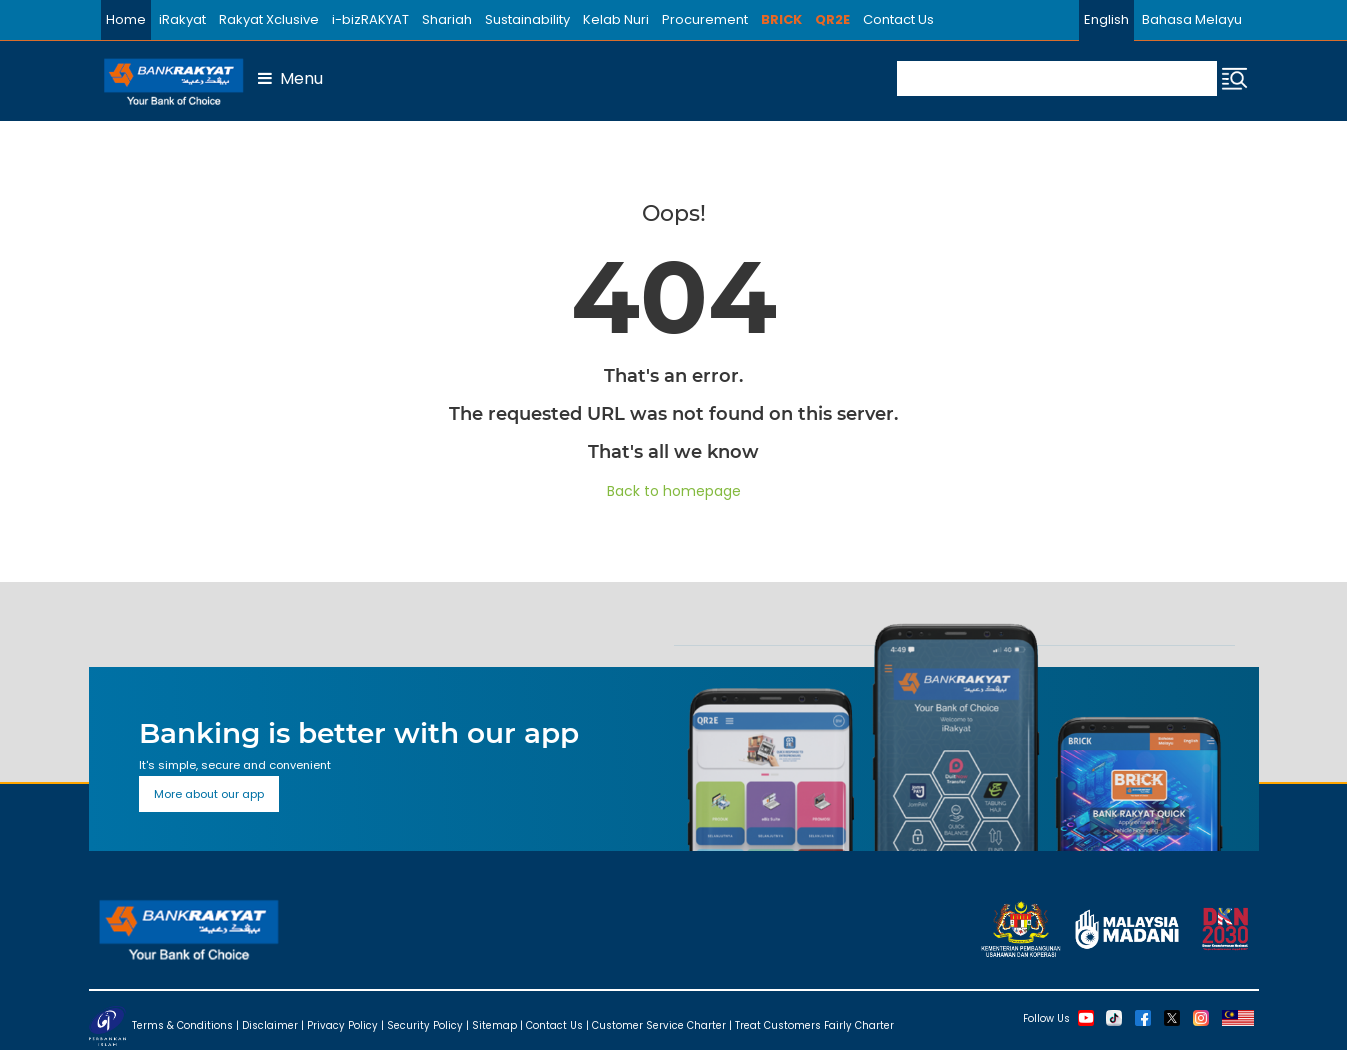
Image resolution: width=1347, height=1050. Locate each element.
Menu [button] (290, 78)
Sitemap (494, 1024)
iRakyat (182, 19)
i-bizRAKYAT (370, 19)
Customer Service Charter (659, 1024)
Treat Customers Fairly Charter (814, 1024)
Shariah (447, 19)
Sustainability (527, 19)
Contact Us (898, 19)
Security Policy (425, 1024)
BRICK (781, 19)
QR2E (832, 19)
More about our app (209, 794)
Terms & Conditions (182, 1024)
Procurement (705, 19)
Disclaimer (270, 1024)
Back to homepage (674, 491)
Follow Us (1046, 1017)
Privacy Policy (342, 1024)
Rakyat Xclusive (269, 19)
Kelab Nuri (616, 19)
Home (126, 19)
